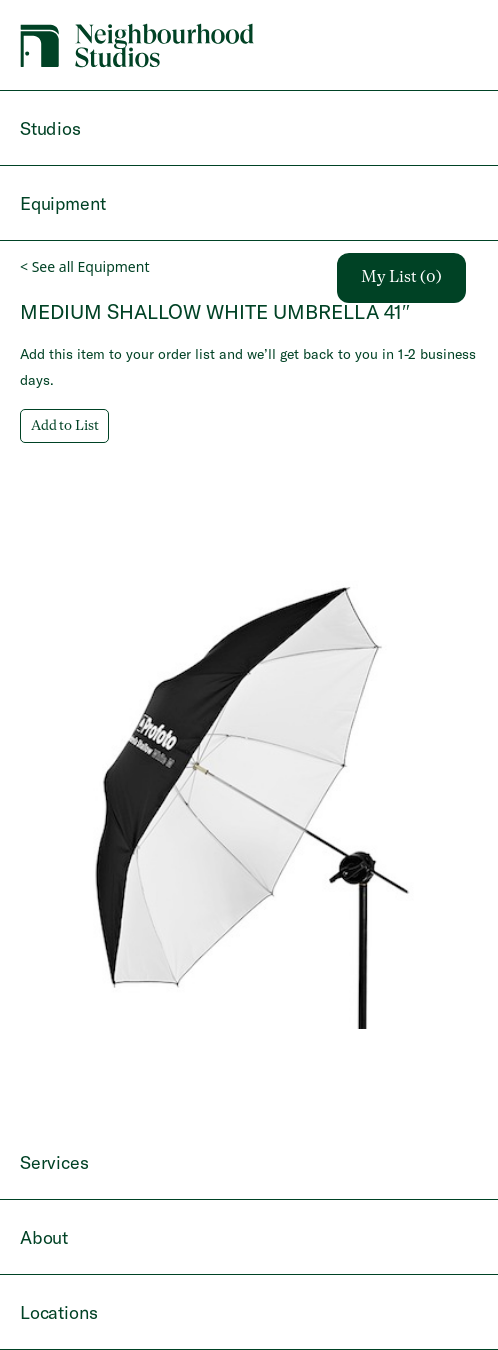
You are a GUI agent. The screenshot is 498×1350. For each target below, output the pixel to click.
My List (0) (401, 278)
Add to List (64, 426)
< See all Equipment (84, 266)
